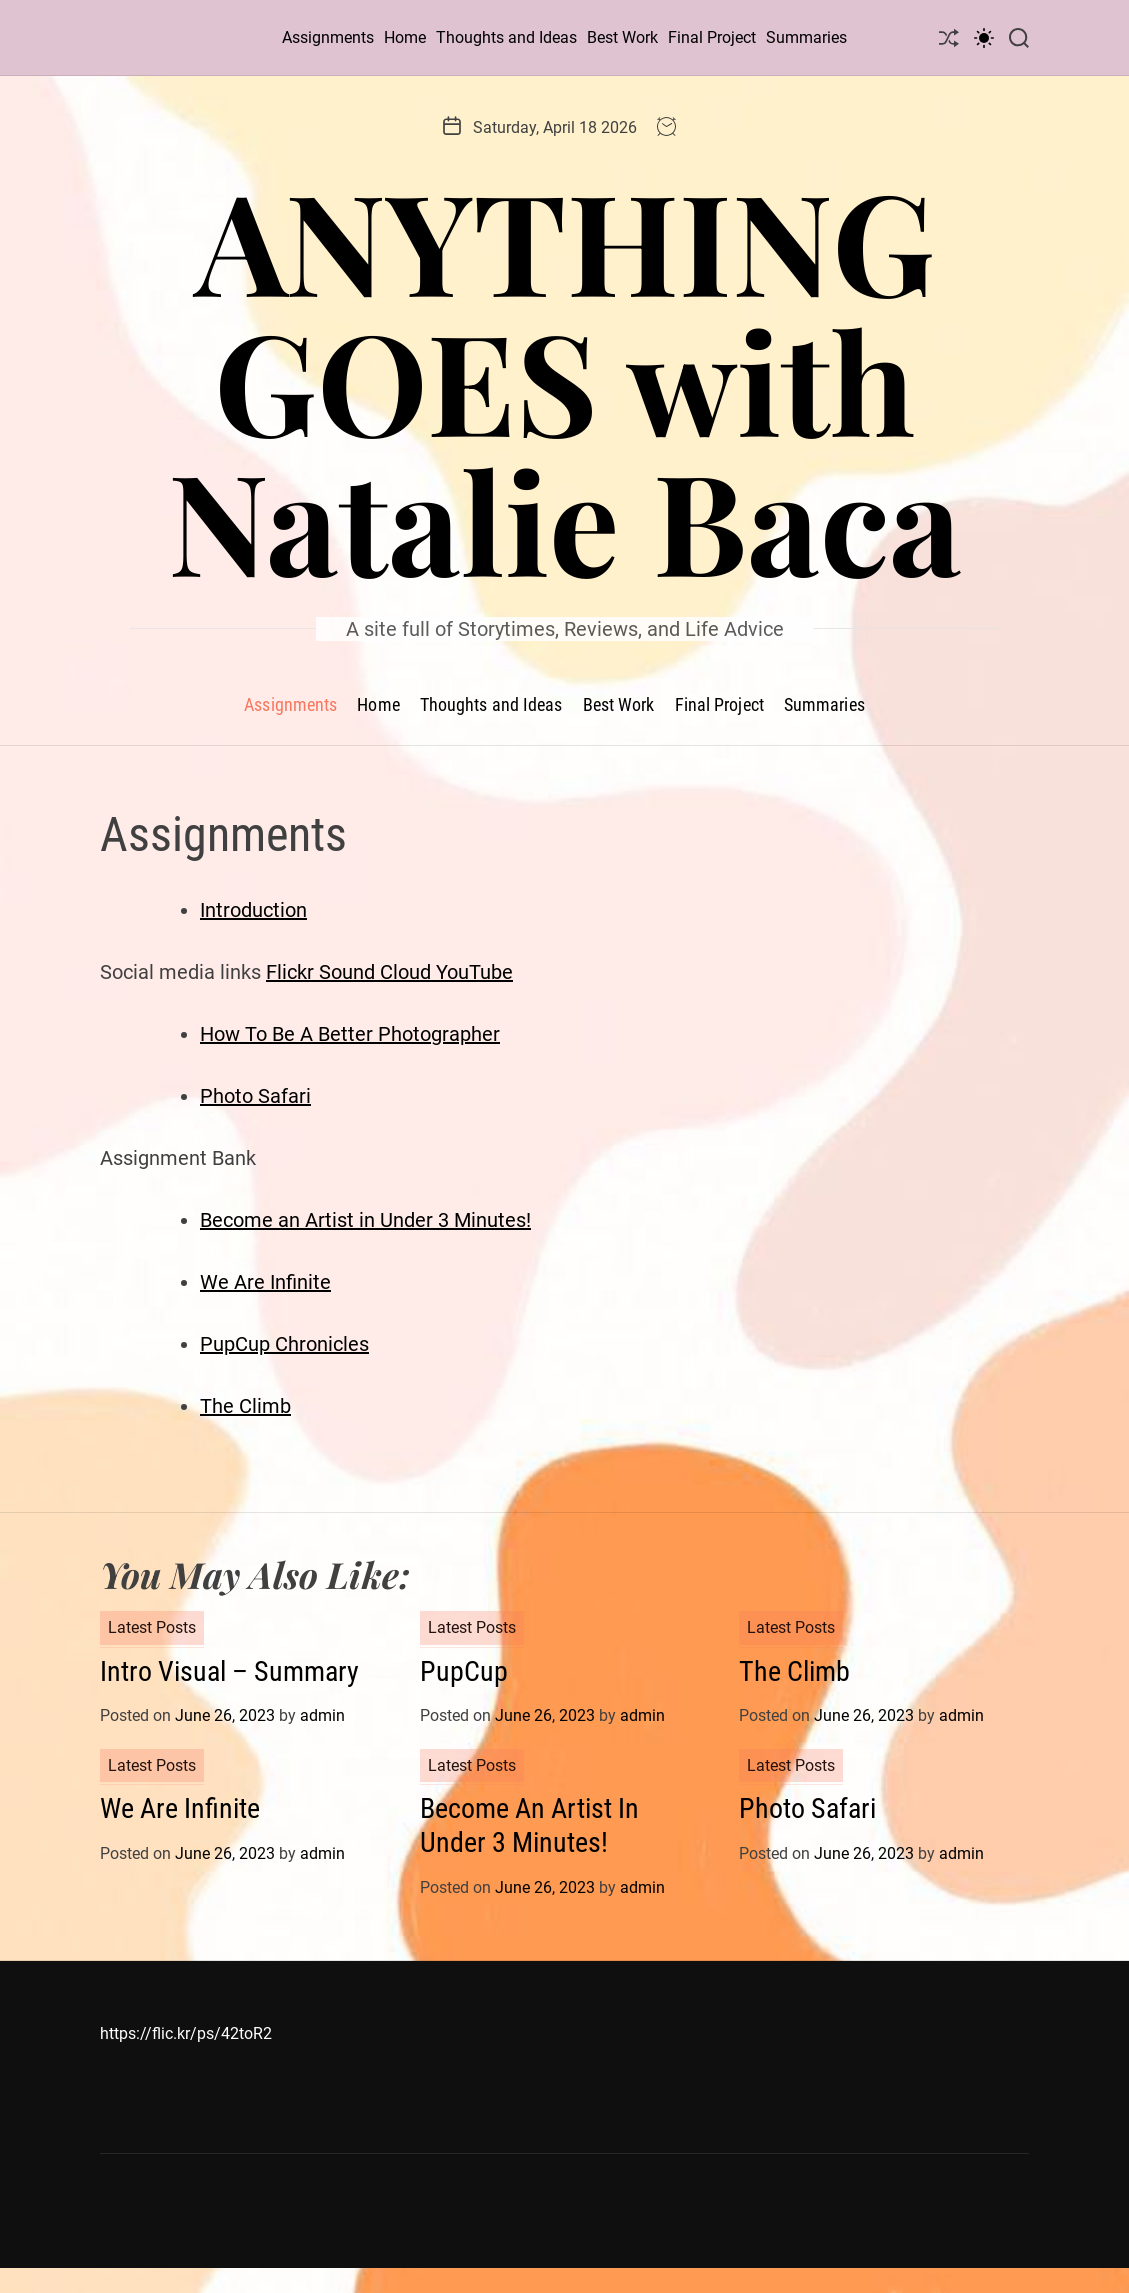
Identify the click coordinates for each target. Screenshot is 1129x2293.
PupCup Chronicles (284, 1344)
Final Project (712, 37)
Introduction (253, 910)
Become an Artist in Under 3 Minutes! (365, 1220)
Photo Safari (255, 1096)
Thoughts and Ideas (506, 37)
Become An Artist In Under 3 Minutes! (529, 1825)
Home (405, 37)
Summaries (806, 37)
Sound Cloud (377, 972)
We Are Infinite (265, 1282)
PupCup (464, 1671)
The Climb (245, 1406)
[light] (984, 37)
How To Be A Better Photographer (350, 1034)
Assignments (328, 37)
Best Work (622, 37)
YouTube (474, 972)
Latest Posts (152, 1627)
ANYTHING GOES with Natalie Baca (565, 379)
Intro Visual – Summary (229, 1671)
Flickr (292, 972)
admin (322, 1715)
